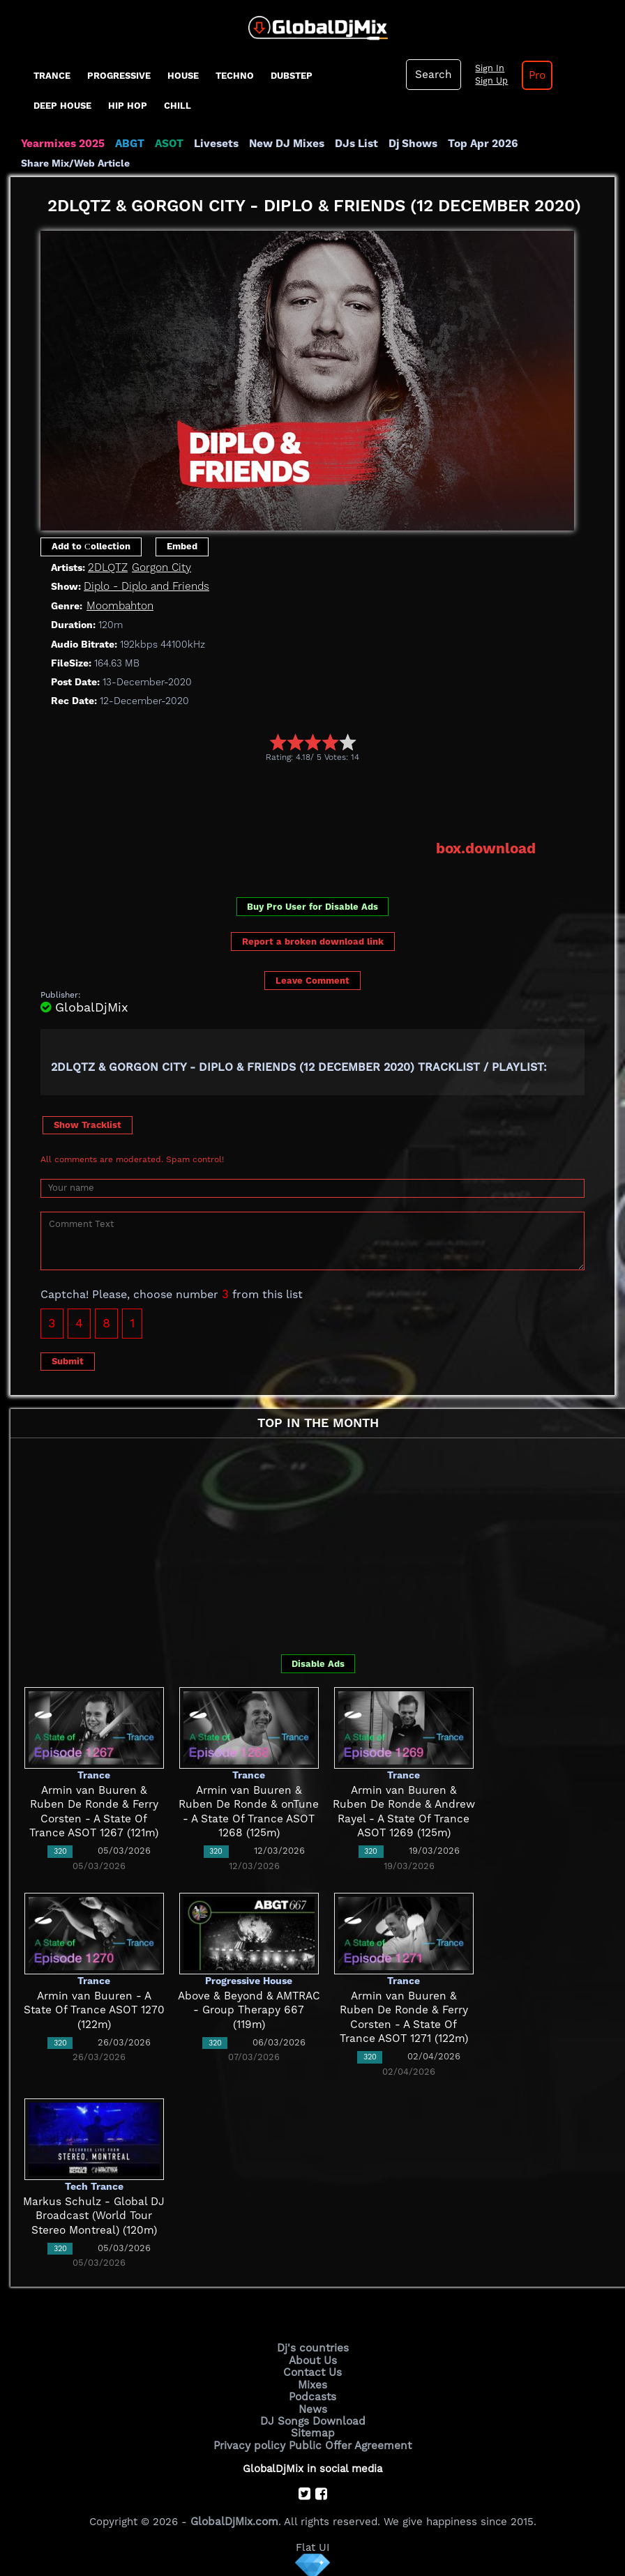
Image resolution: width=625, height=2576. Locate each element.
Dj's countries (312, 2347)
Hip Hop (127, 105)
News (313, 2406)
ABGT (127, 143)
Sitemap (312, 2429)
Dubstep (291, 75)
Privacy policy (251, 2441)
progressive (119, 75)
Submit (68, 1360)
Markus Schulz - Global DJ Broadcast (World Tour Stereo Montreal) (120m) (94, 2214)
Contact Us (312, 2371)
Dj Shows (406, 143)
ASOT (166, 143)
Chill (177, 105)
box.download (486, 847)
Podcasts (313, 2394)
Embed (182, 546)
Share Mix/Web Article (75, 163)
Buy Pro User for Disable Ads (312, 905)
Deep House (62, 105)
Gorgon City (160, 567)
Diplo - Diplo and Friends (146, 586)
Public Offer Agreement (348, 2441)
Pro (534, 75)
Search (432, 74)
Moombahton (119, 605)
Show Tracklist (87, 1123)
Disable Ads (318, 1662)
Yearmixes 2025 (62, 143)
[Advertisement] (294, 800)
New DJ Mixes (282, 143)
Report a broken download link (313, 941)
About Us (312, 2359)
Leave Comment (312, 979)
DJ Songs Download (312, 2417)
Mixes (312, 2382)
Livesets (212, 143)
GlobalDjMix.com (234, 2516)
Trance (51, 75)
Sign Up (489, 81)
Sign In (487, 68)
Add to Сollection (91, 546)
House (183, 75)
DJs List (350, 143)
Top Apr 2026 (474, 143)
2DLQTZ (107, 567)
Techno (235, 75)
